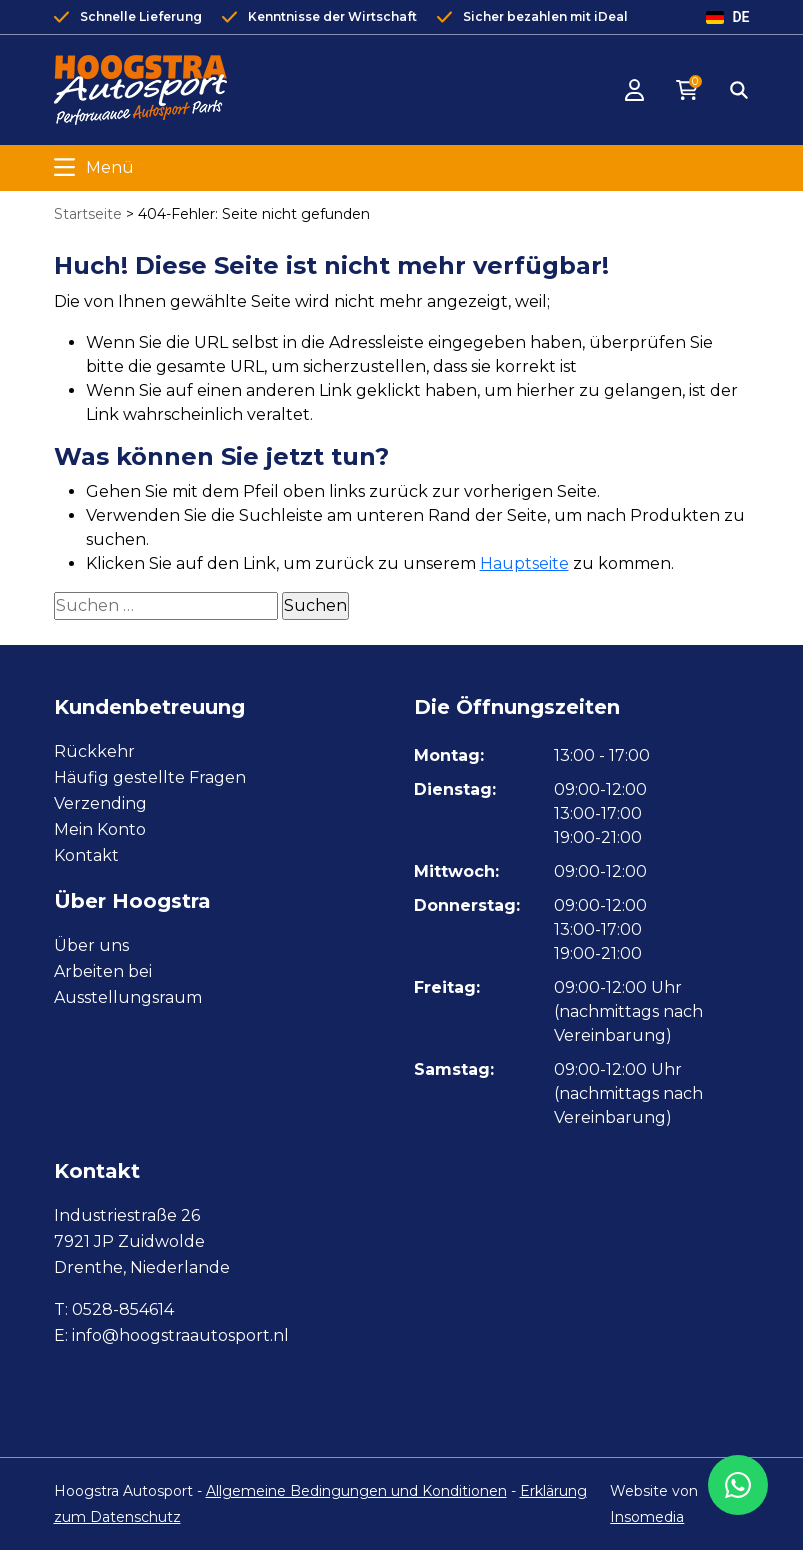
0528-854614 (123, 1309)
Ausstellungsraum (128, 997)
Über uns (91, 945)
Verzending (100, 803)
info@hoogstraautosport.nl (180, 1335)
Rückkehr (94, 751)
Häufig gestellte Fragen (150, 777)
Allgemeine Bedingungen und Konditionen (356, 1491)
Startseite (88, 214)
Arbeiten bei (103, 971)
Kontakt (86, 855)
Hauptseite (524, 563)
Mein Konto (100, 829)
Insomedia (647, 1517)
